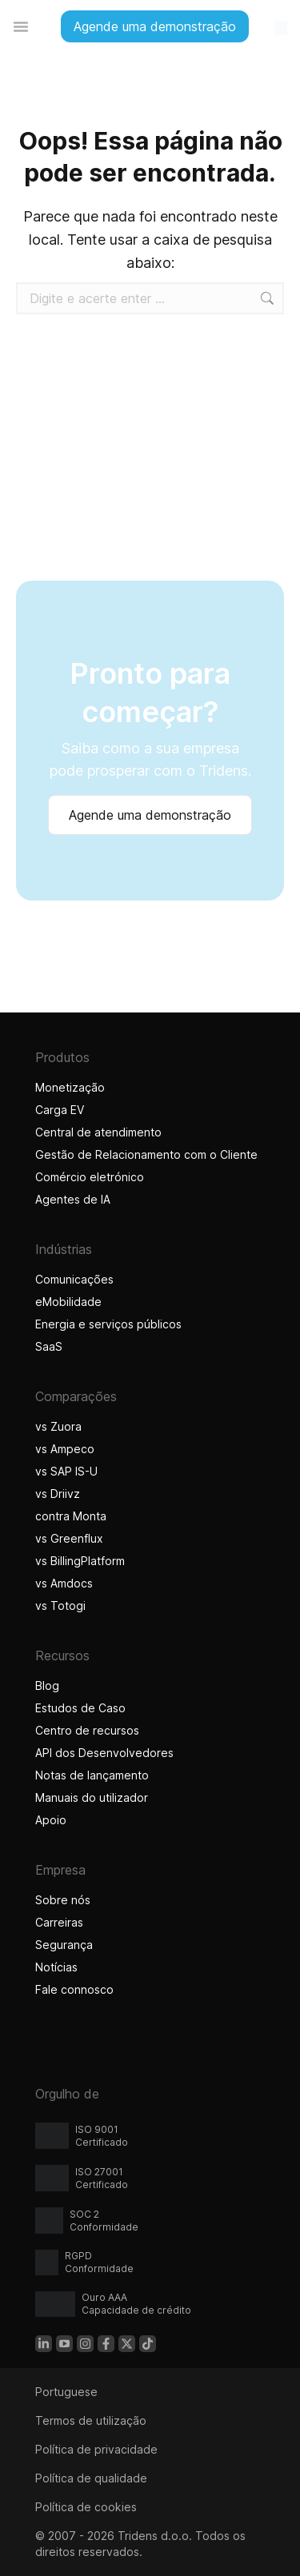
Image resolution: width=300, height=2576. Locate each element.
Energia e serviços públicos (108, 1324)
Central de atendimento (98, 1132)
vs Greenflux (69, 1538)
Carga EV (59, 1109)
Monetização (70, 1087)
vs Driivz (57, 1493)
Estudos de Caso (80, 1708)
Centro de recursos (87, 1730)
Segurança (64, 1944)
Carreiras (59, 1922)
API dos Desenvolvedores (104, 1752)
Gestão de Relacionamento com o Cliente (146, 1154)
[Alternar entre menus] (21, 26)
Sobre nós (62, 1900)
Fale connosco (74, 1989)
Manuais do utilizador (91, 1797)
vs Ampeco (64, 1449)
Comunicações (74, 1279)
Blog (47, 1685)
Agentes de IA (74, 1199)
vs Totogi (62, 1605)
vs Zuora (58, 1426)
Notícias (56, 1967)
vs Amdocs (64, 1583)
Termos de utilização (90, 2420)
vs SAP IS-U (66, 1471)
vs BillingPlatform (80, 1561)
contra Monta (70, 1516)
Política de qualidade (91, 2478)
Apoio (50, 1820)
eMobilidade (68, 1301)
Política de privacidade (96, 2449)
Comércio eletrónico (89, 1177)
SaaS (48, 1346)
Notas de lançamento (92, 1775)
